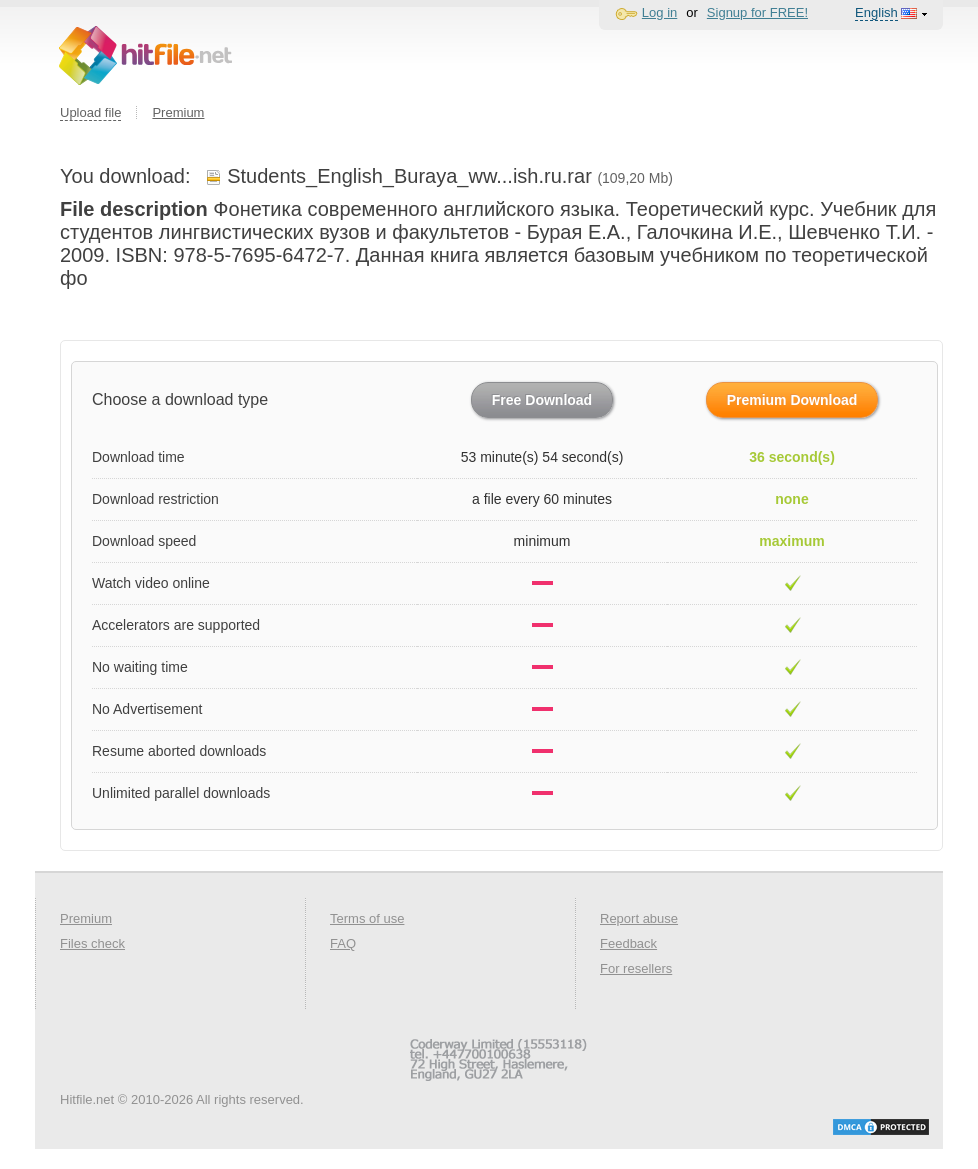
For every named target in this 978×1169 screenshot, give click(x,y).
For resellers (636, 968)
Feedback (628, 943)
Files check (92, 943)
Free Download (542, 400)
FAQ (343, 943)
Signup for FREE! (757, 12)
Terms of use (367, 918)
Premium (178, 112)
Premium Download (792, 400)
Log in (659, 12)
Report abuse (639, 918)
